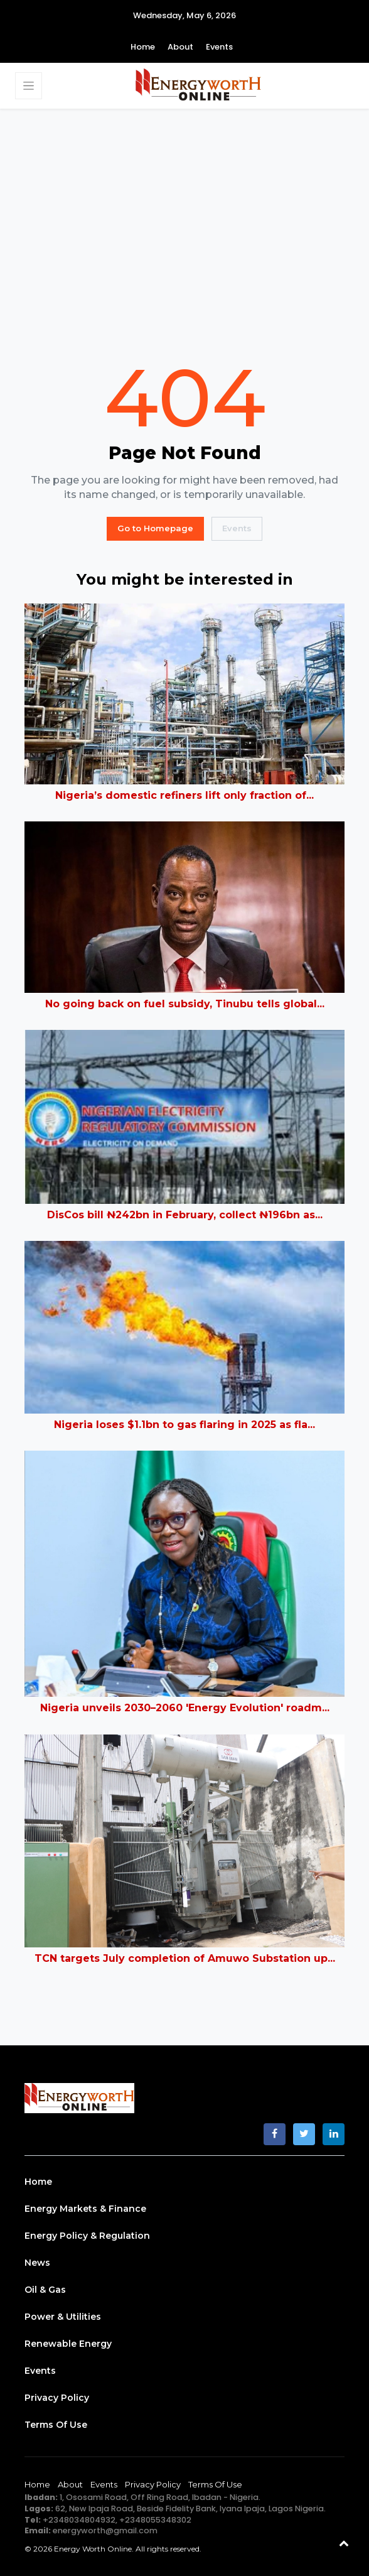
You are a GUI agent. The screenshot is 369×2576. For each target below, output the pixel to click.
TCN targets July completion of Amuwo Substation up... (185, 1958)
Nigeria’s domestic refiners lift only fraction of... (184, 795)
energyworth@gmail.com (105, 2530)
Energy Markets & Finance (85, 2208)
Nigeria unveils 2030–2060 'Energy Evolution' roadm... (184, 1708)
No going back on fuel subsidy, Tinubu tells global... (184, 1004)
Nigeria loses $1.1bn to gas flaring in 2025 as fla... (184, 1425)
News (37, 2262)
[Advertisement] (184, 233)
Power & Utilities (62, 2316)
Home (143, 47)
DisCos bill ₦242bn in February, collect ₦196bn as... (185, 1215)
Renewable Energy (68, 2343)
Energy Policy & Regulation (87, 2235)
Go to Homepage (155, 528)
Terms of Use (55, 2424)
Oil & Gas (45, 2289)
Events (219, 47)
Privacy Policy (56, 2397)
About (180, 47)
